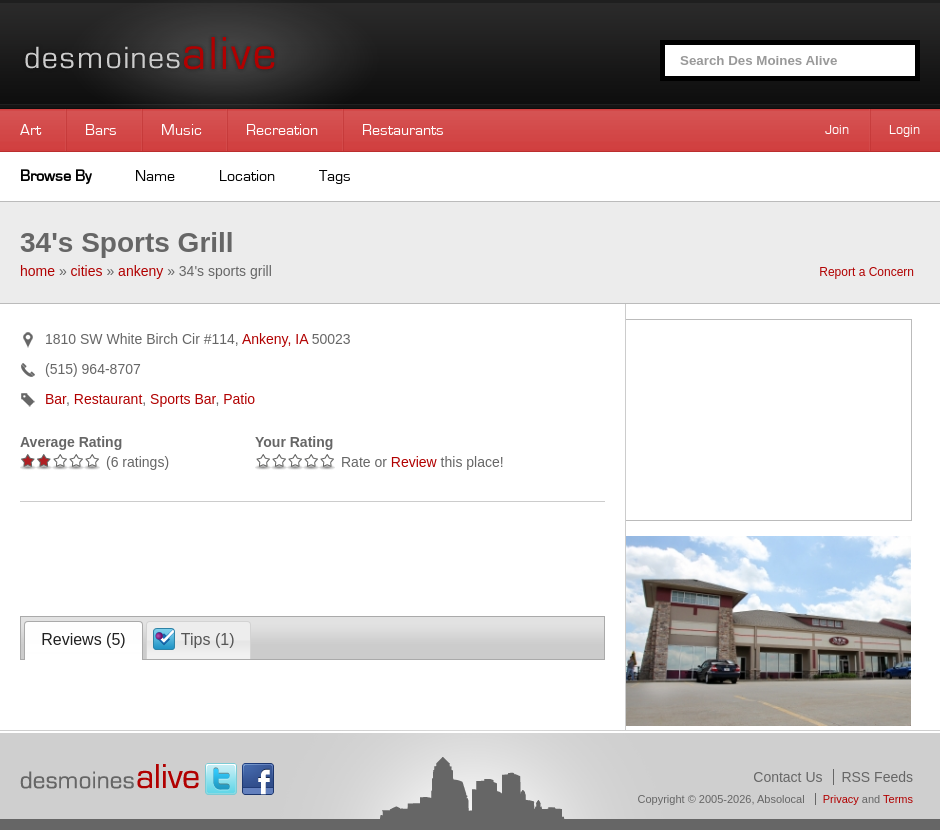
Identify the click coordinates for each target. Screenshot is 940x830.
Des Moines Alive (220, 54)
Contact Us (787, 777)
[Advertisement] (254, 557)
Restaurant (108, 399)
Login (904, 130)
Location (247, 176)
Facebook (258, 779)
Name (155, 176)
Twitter (221, 779)
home (37, 271)
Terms (898, 799)
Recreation (282, 130)
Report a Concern (866, 272)
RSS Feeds (877, 777)
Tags (335, 176)
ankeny (140, 271)
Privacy (841, 799)
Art (30, 130)
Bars (101, 130)
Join (837, 130)
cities (87, 271)
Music (181, 130)
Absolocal (781, 799)
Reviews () (83, 639)
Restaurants (403, 130)
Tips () (208, 639)
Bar (55, 399)
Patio (239, 399)
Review (414, 462)
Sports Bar (182, 399)
